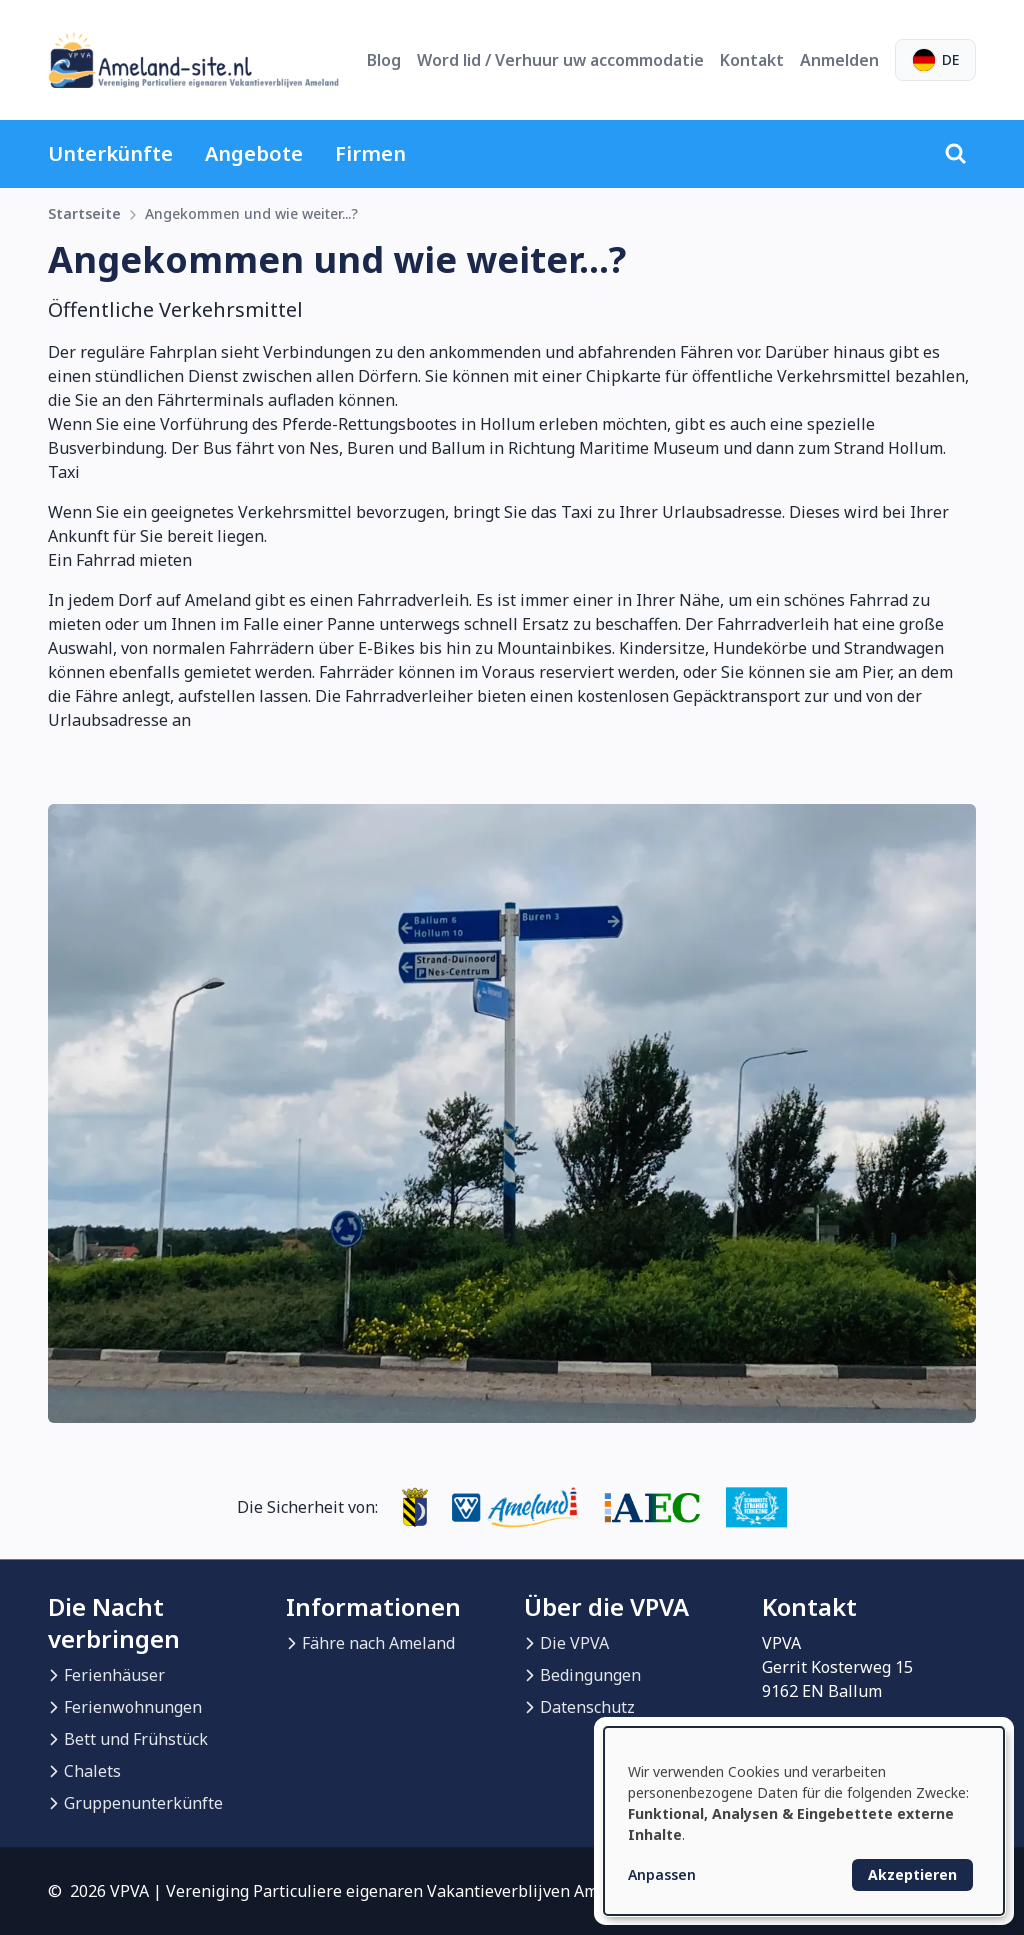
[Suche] (956, 154)
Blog (384, 60)
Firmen (370, 153)
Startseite (84, 213)
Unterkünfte (110, 153)
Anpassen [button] (662, 1874)
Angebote (254, 153)
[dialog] (804, 1821)
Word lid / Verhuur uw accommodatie (560, 60)
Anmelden (839, 60)
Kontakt (752, 60)
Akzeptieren (912, 1874)
